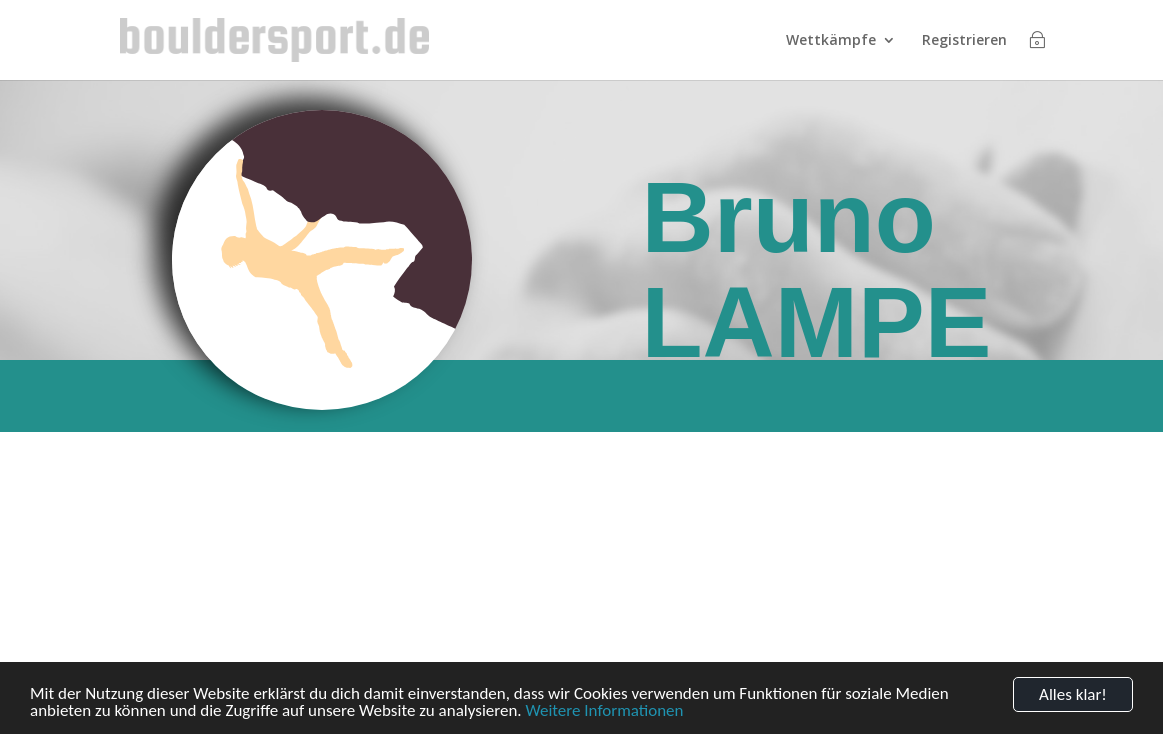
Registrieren (964, 41)
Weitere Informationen (605, 712)
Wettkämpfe (831, 41)
